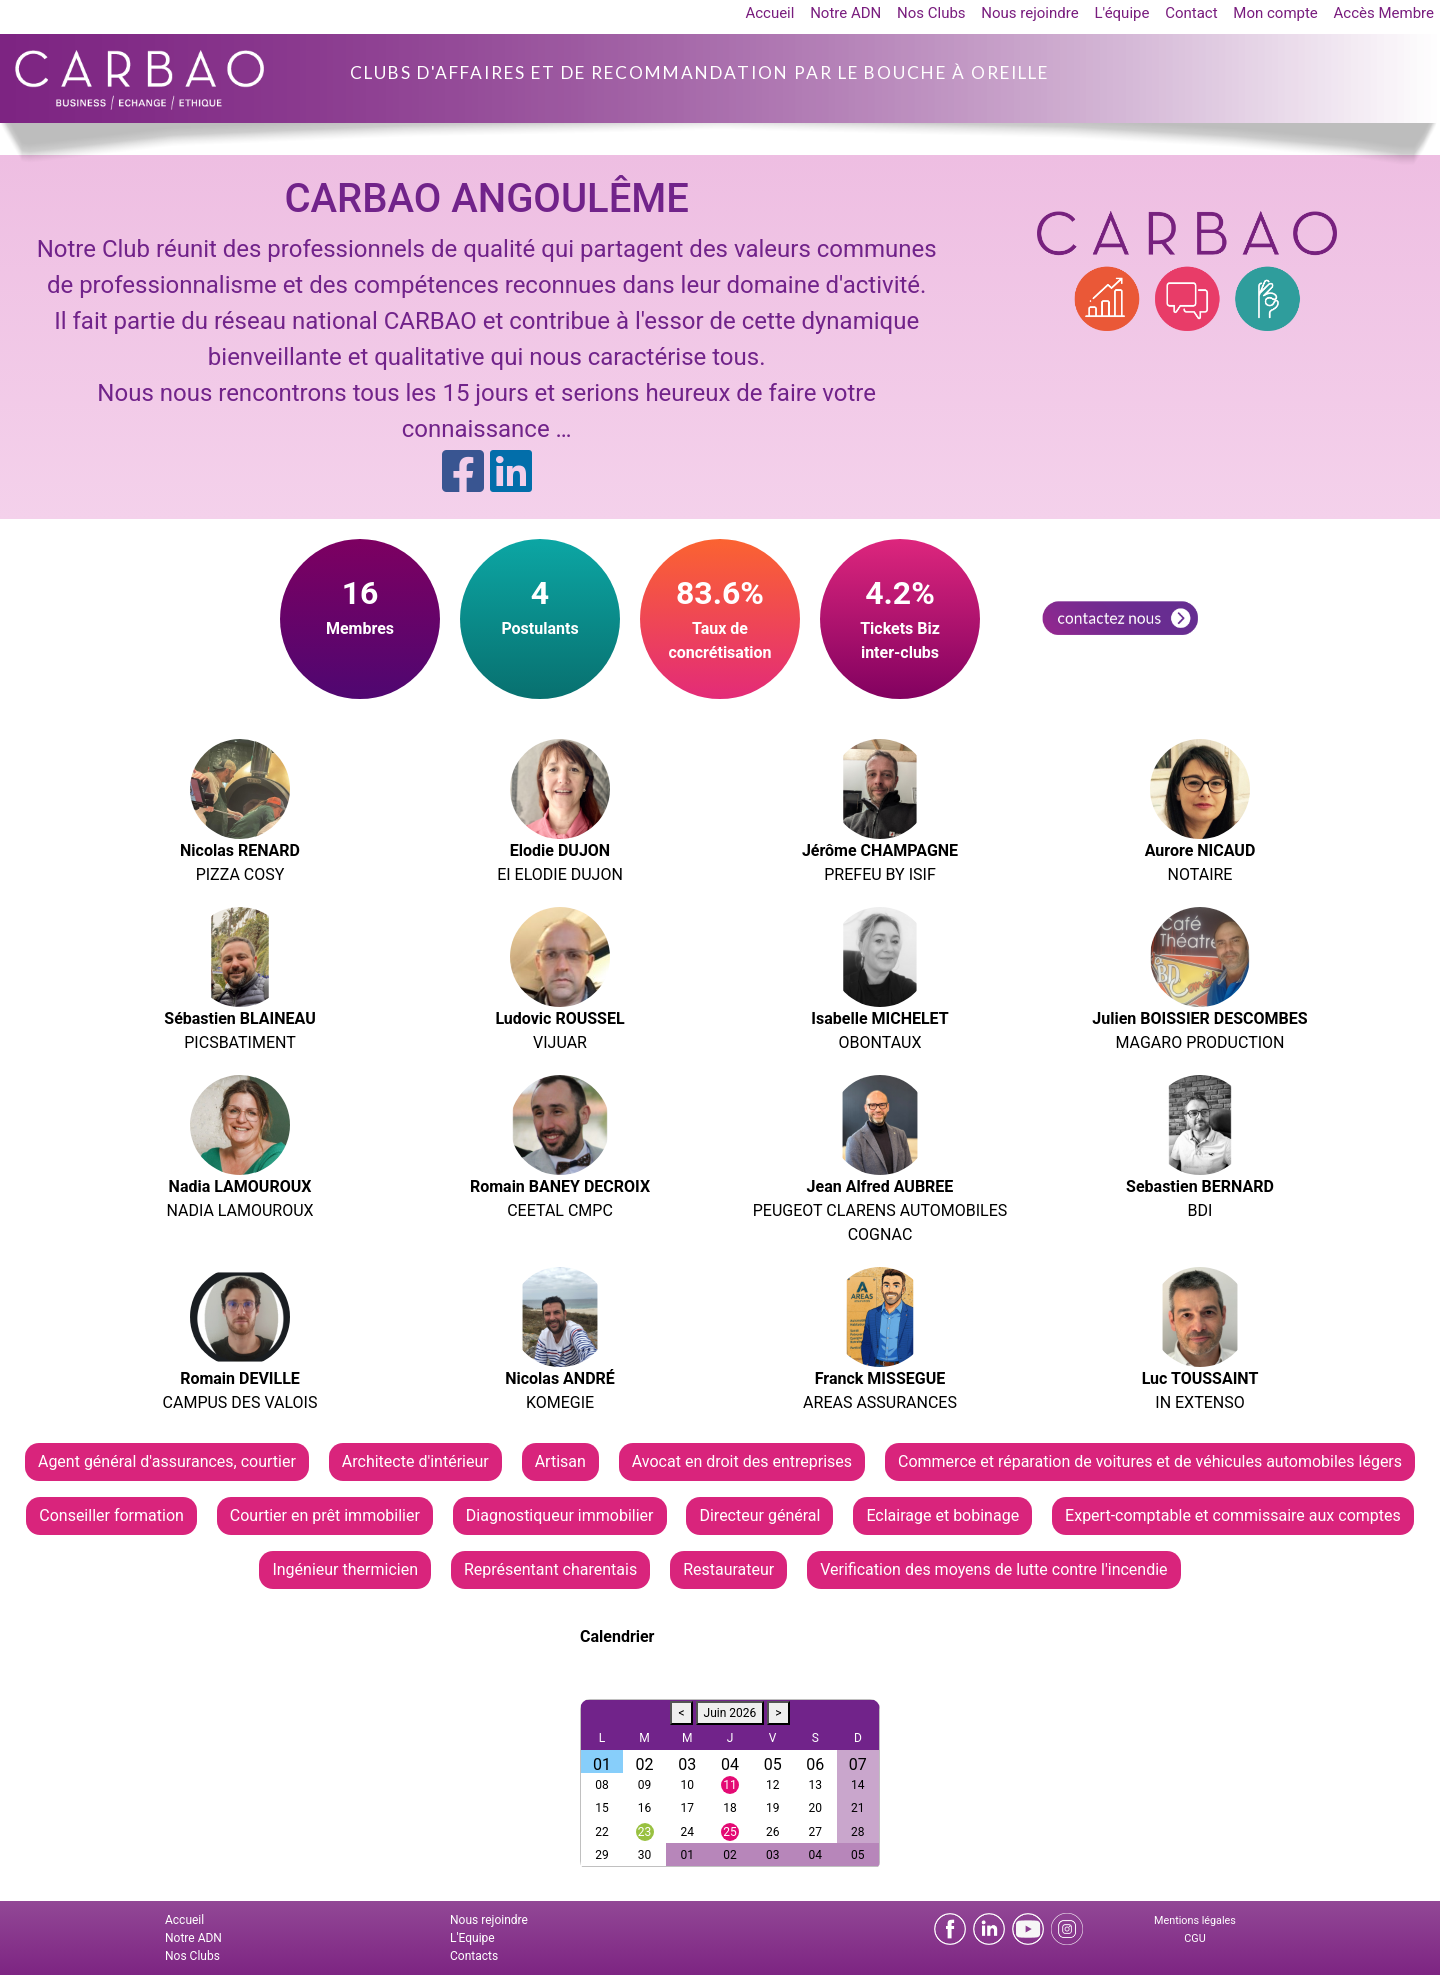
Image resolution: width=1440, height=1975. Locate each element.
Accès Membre (1384, 13)
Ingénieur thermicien (345, 1569)
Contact (1191, 13)
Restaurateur (728, 1569)
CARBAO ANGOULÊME (486, 198)
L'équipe (1121, 13)
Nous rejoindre (1029, 13)
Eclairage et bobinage (942, 1515)
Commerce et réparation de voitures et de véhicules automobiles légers (1150, 1461)
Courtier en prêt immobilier (325, 1515)
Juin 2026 (730, 1713)
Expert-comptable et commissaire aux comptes (1233, 1515)
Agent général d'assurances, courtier (167, 1461)
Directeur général (759, 1515)
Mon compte (1275, 13)
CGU (1194, 1938)
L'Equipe (472, 1938)
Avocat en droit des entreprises (742, 1461)
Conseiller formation (111, 1515)
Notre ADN (845, 13)
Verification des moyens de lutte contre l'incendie (993, 1569)
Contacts (474, 1956)
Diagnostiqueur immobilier (560, 1515)
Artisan (560, 1461)
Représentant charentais (550, 1569)
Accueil (769, 13)
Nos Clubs (931, 13)
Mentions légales (1195, 1920)
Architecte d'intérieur (415, 1461)
